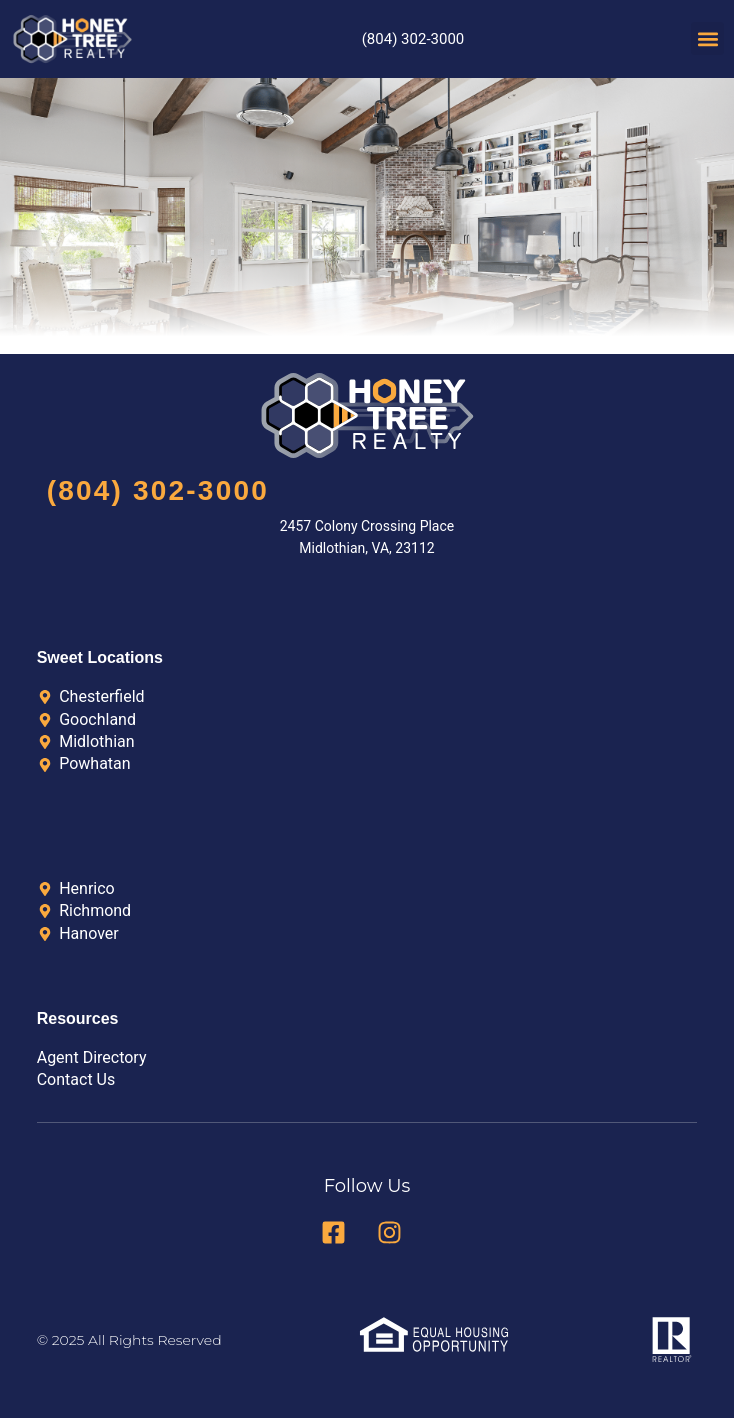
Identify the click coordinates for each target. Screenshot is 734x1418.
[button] (707, 38)
